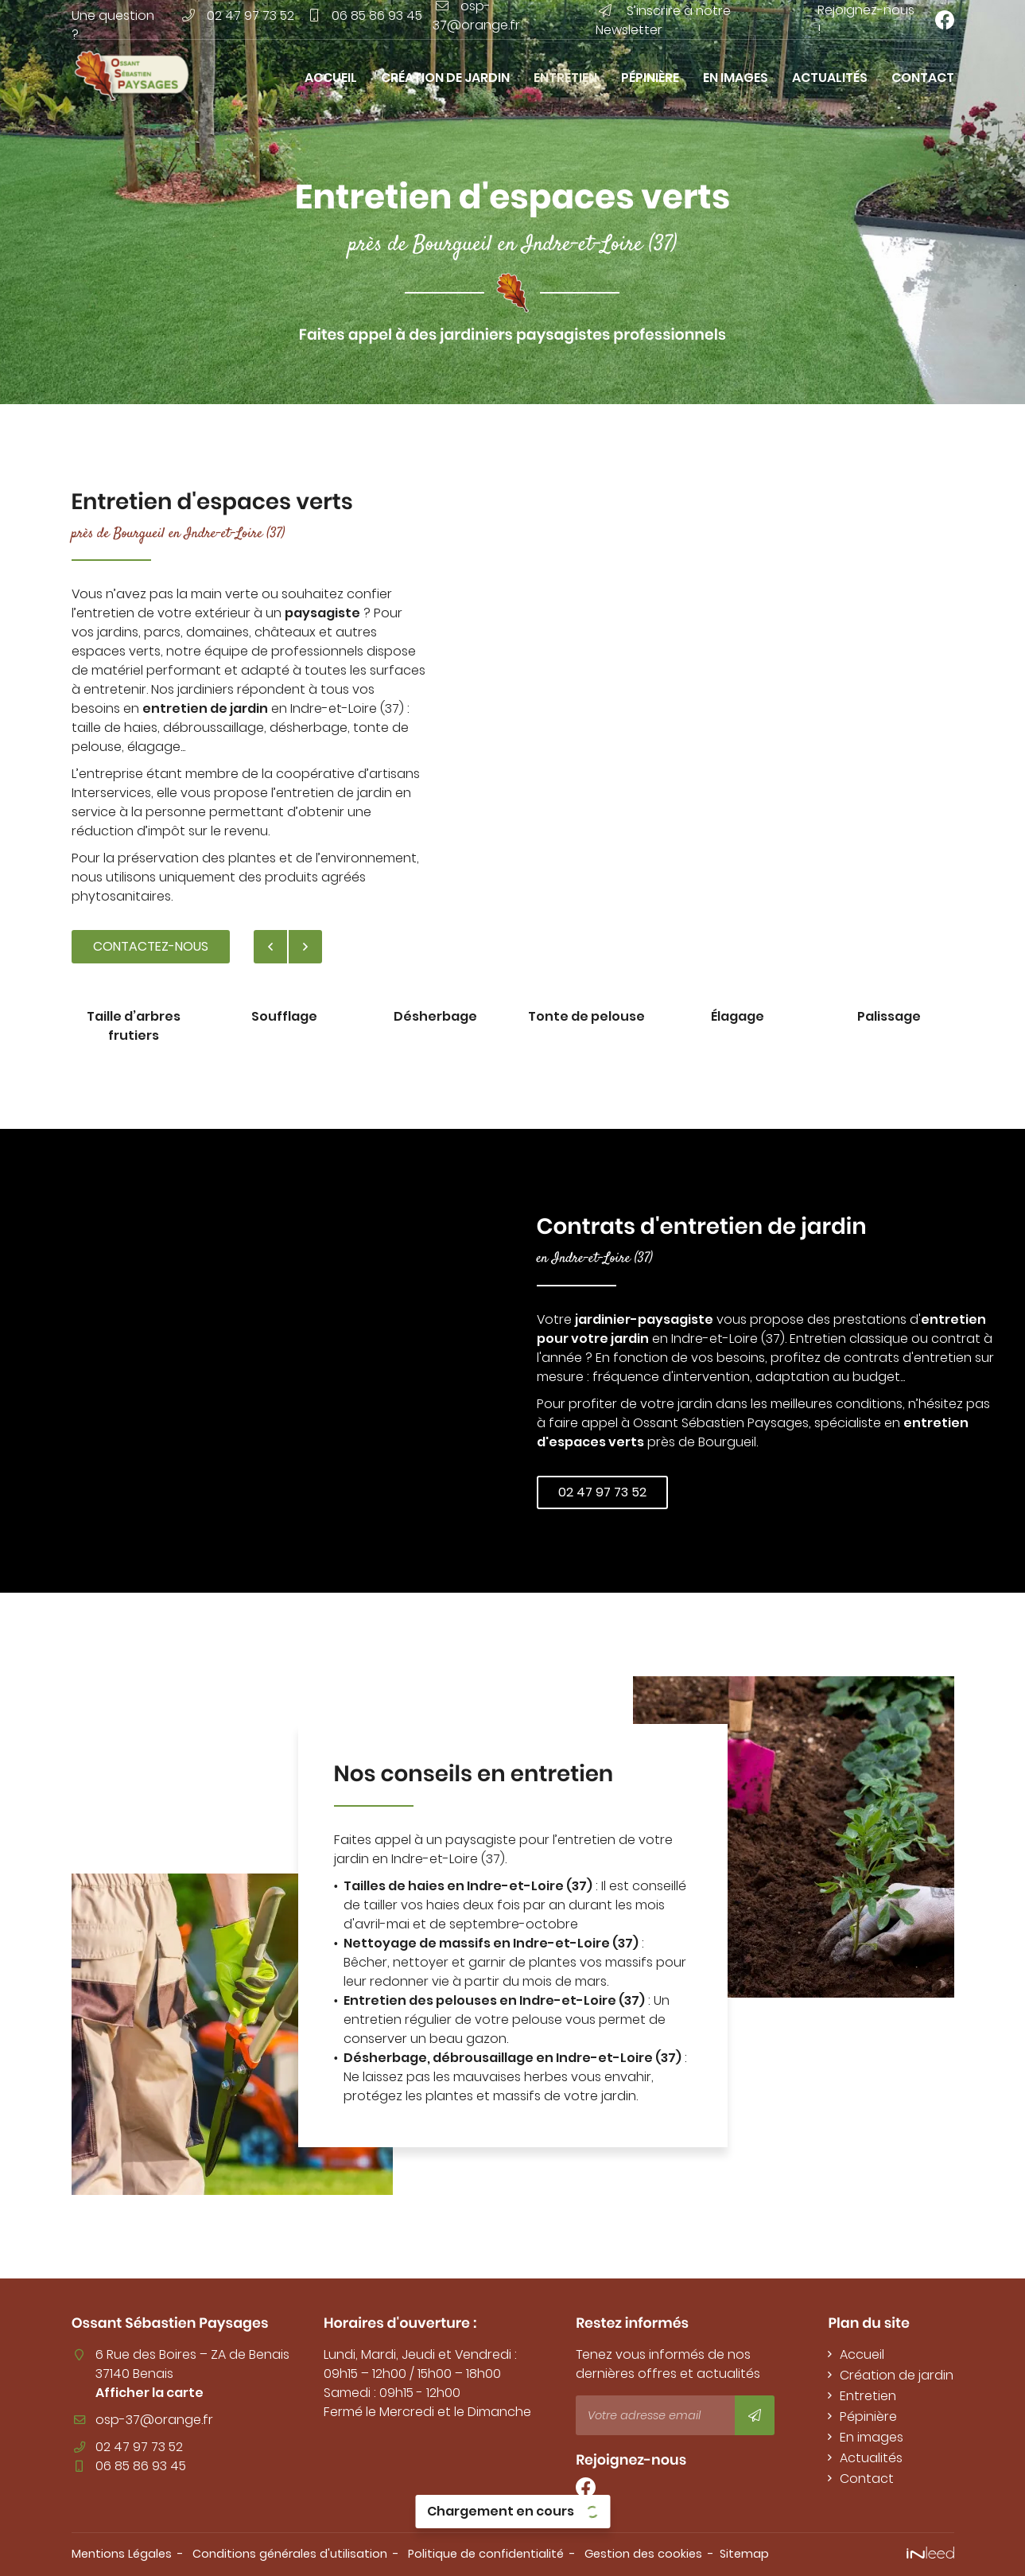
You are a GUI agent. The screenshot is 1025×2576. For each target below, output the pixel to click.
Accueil (331, 77)
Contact (922, 77)
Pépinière (650, 77)
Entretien (565, 77)
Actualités (830, 77)
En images (735, 77)
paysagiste (322, 613)
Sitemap (744, 2554)
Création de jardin (445, 77)
